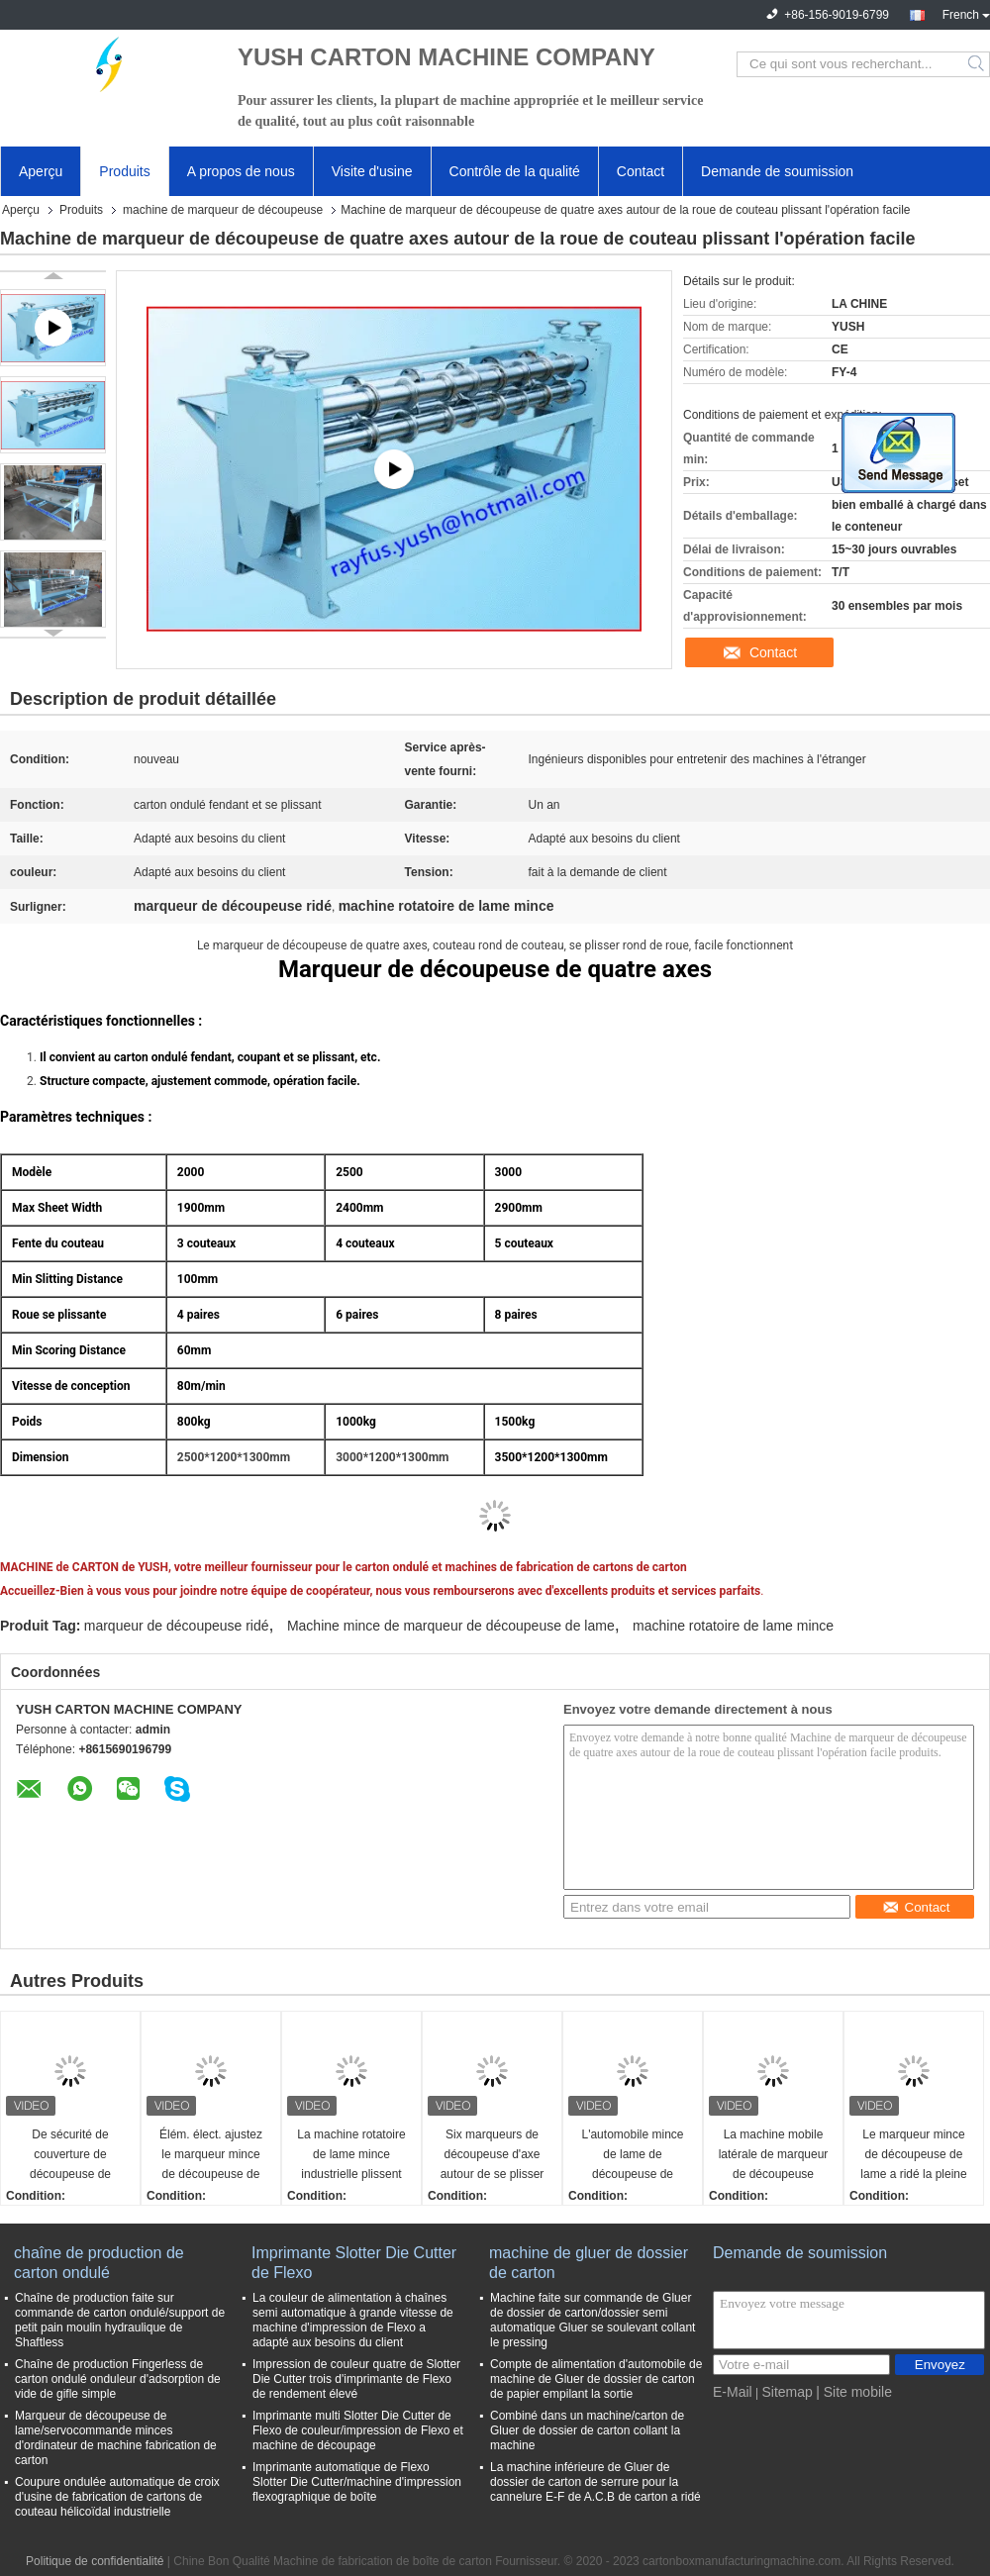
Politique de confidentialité (94, 2561)
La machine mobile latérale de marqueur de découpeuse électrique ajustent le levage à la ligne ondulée (774, 2156)
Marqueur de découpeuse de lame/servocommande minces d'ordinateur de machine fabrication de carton (116, 2438)
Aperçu (40, 171)
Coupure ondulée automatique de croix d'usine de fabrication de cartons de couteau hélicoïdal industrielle (117, 2497)
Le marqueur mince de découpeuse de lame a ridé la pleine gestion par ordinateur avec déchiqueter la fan (913, 2156)
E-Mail (732, 2392)
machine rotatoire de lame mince (733, 1626)
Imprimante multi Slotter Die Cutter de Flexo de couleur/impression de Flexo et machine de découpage (357, 2430)
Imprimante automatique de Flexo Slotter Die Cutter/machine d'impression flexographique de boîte (356, 2482)
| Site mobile (854, 2392)
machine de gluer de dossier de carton (588, 2262)
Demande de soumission (777, 171)
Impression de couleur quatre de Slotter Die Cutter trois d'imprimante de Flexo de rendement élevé (356, 2379)
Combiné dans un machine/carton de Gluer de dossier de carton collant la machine (587, 2430)
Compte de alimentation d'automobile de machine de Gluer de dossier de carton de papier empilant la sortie (596, 2379)
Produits (124, 171)
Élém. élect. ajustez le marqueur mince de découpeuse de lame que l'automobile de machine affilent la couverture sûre (210, 2156)
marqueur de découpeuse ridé (176, 1626)
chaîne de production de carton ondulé (99, 2262)
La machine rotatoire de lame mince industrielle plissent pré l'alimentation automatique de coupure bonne (351, 2156)
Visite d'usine (372, 171)
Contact (640, 171)
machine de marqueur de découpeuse (223, 210)
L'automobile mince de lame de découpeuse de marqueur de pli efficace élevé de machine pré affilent (633, 2156)
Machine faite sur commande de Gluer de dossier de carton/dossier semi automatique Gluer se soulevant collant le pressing (592, 2320)
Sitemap (786, 2392)
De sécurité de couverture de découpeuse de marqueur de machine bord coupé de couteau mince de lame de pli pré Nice (70, 2156)
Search (977, 64)
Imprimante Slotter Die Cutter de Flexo (353, 2262)
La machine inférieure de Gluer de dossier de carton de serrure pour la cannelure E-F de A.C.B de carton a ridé (595, 2482)
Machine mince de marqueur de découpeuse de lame (451, 1626)
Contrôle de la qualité (514, 171)
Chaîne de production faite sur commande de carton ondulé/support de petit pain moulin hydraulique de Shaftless (120, 2320)
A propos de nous (241, 171)
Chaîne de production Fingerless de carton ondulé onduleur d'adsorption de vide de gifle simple (118, 2379)
